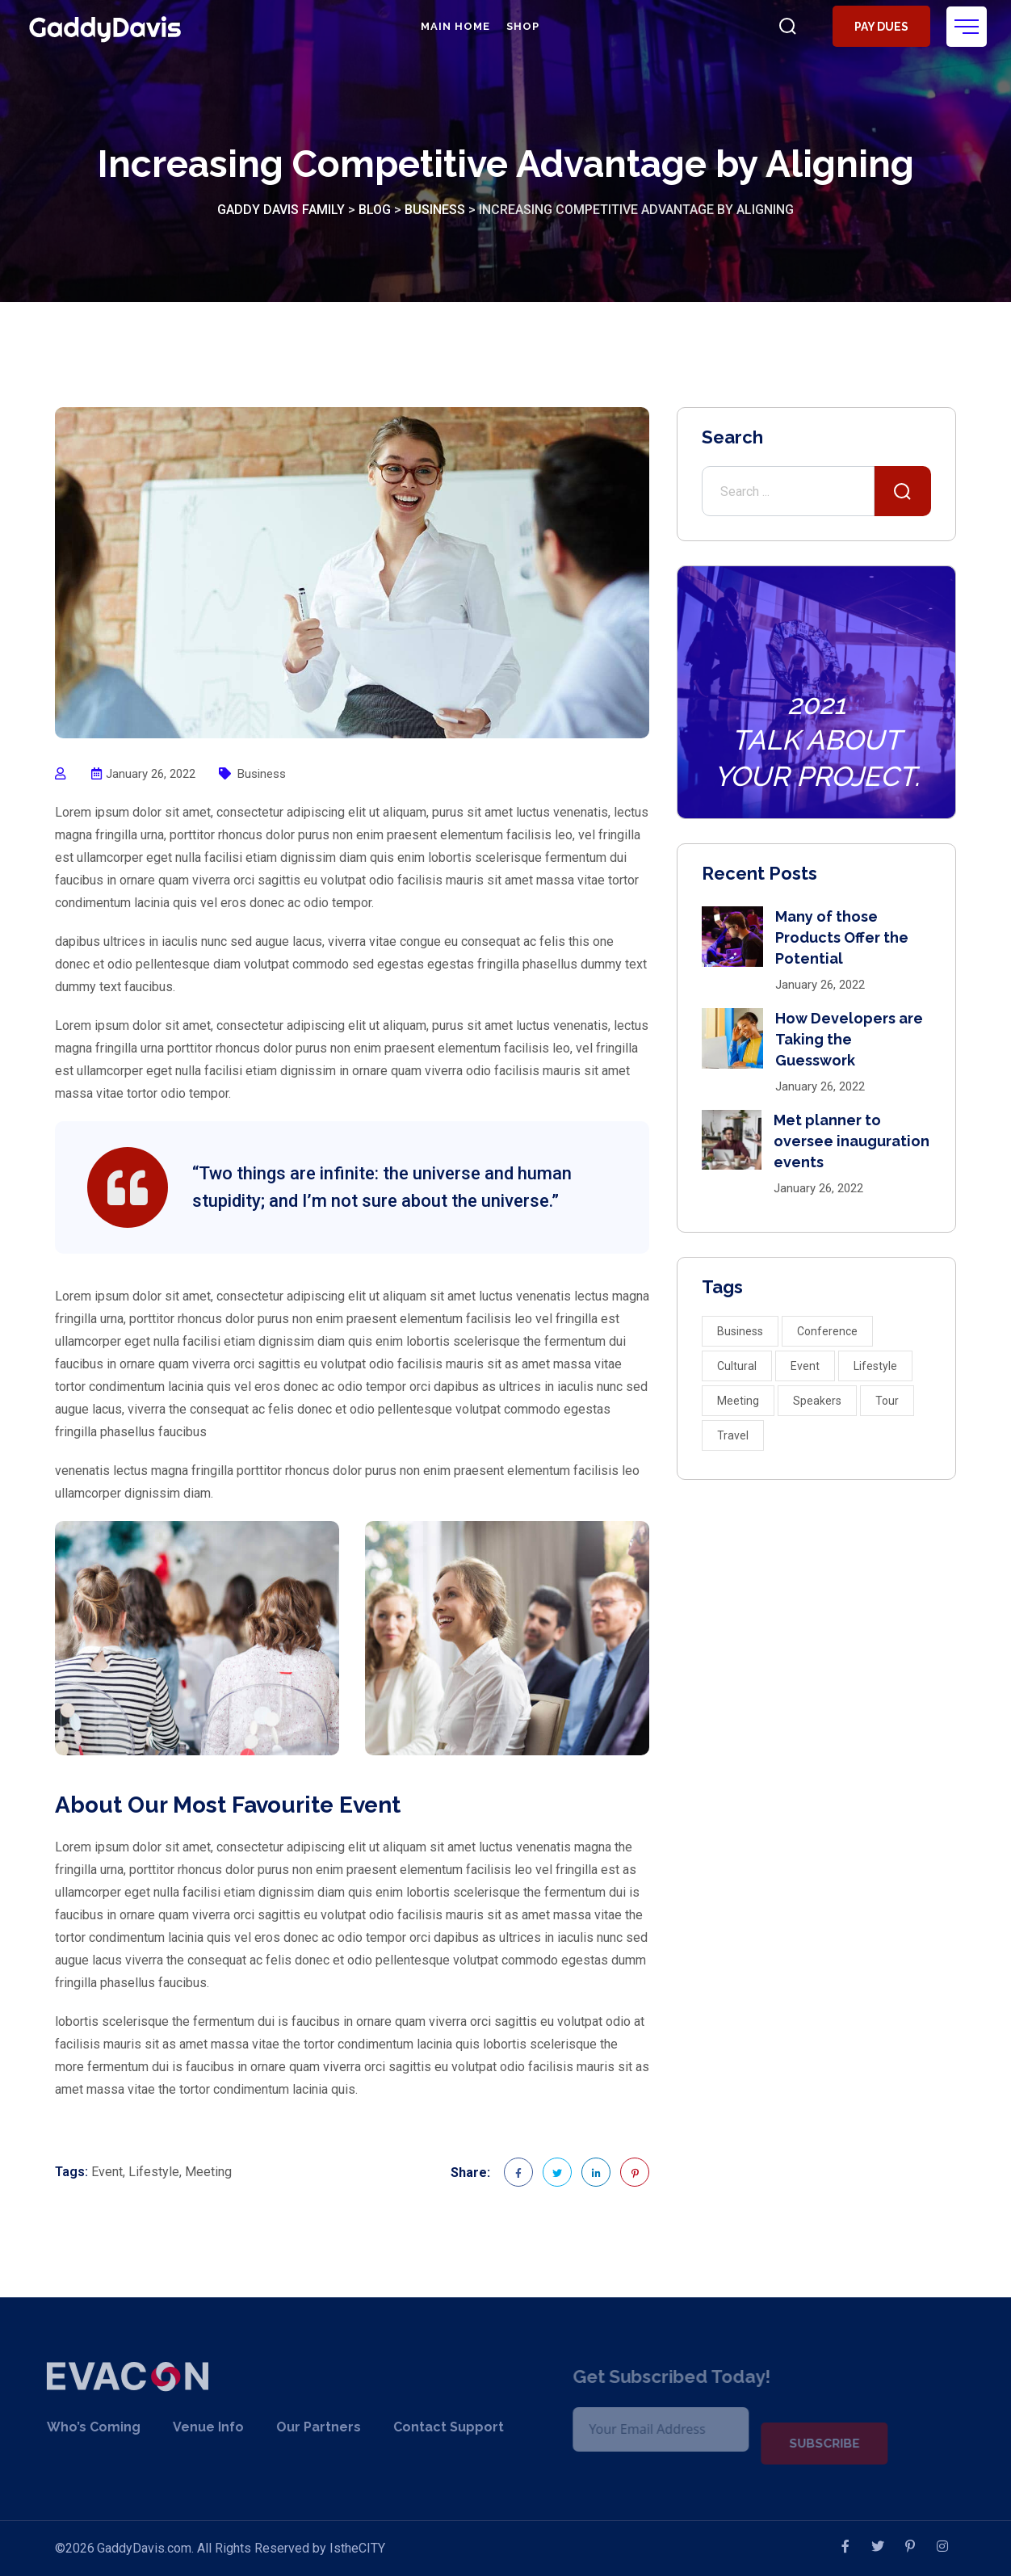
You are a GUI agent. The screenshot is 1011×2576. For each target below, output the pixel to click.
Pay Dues (878, 26)
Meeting (208, 2171)
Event (107, 2171)
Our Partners (298, 2427)
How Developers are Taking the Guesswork (849, 1039)
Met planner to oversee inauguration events (851, 1141)
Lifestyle (153, 2171)
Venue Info (188, 2427)
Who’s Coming (73, 2427)
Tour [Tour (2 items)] (887, 1400)
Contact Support (428, 2427)
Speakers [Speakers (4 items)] (817, 1400)
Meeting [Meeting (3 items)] (738, 1400)
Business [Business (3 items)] (740, 1331)
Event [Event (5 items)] (805, 1365)
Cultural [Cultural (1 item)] (737, 1365)
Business (261, 774)
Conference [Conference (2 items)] (827, 1331)
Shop (520, 26)
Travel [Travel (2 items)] (733, 1435)
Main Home (453, 26)
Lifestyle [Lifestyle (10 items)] (875, 1365)
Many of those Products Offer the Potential (841, 937)
